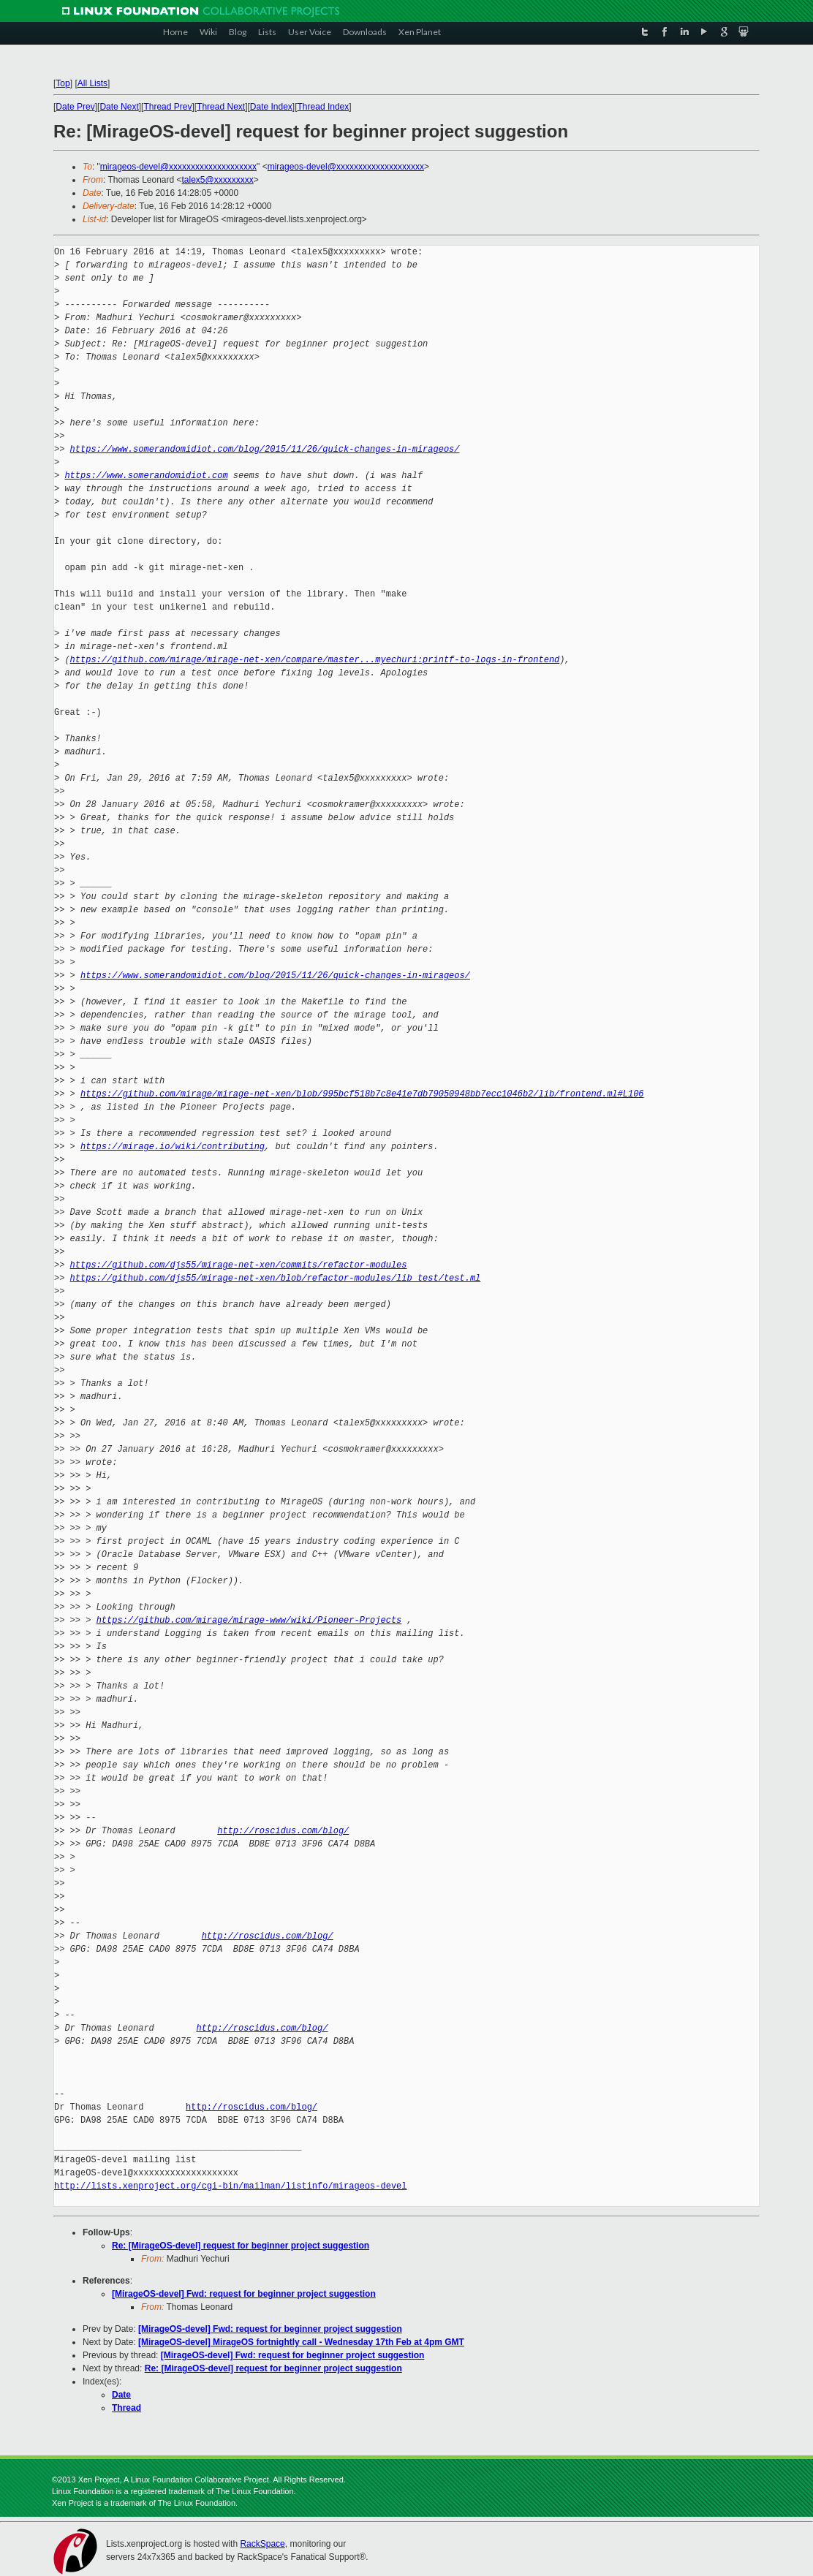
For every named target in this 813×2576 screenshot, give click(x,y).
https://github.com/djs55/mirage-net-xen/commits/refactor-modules (238, 1265)
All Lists (92, 83)
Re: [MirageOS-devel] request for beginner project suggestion (240, 2245)
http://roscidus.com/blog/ (283, 1831)
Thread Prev (167, 107)
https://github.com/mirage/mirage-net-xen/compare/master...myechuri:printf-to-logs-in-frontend (315, 660)
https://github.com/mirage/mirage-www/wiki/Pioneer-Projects (249, 1620)
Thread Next (221, 107)
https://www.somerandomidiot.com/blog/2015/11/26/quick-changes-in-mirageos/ (265, 449)
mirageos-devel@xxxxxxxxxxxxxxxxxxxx (178, 167)
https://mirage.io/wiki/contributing (172, 1146)
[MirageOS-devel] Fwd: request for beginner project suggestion (244, 2294)
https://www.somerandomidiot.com (145, 475)
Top (62, 83)
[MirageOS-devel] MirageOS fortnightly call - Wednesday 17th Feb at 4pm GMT (301, 2342)
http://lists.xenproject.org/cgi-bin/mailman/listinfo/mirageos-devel (230, 2186)
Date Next (118, 107)
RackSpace (262, 2544)
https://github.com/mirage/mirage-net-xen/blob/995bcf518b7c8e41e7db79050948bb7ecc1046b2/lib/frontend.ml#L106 (361, 1094)
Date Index (271, 107)
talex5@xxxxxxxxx (218, 180)
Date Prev (75, 107)
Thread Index (323, 107)
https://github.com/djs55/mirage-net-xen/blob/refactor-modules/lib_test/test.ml (275, 1278)
